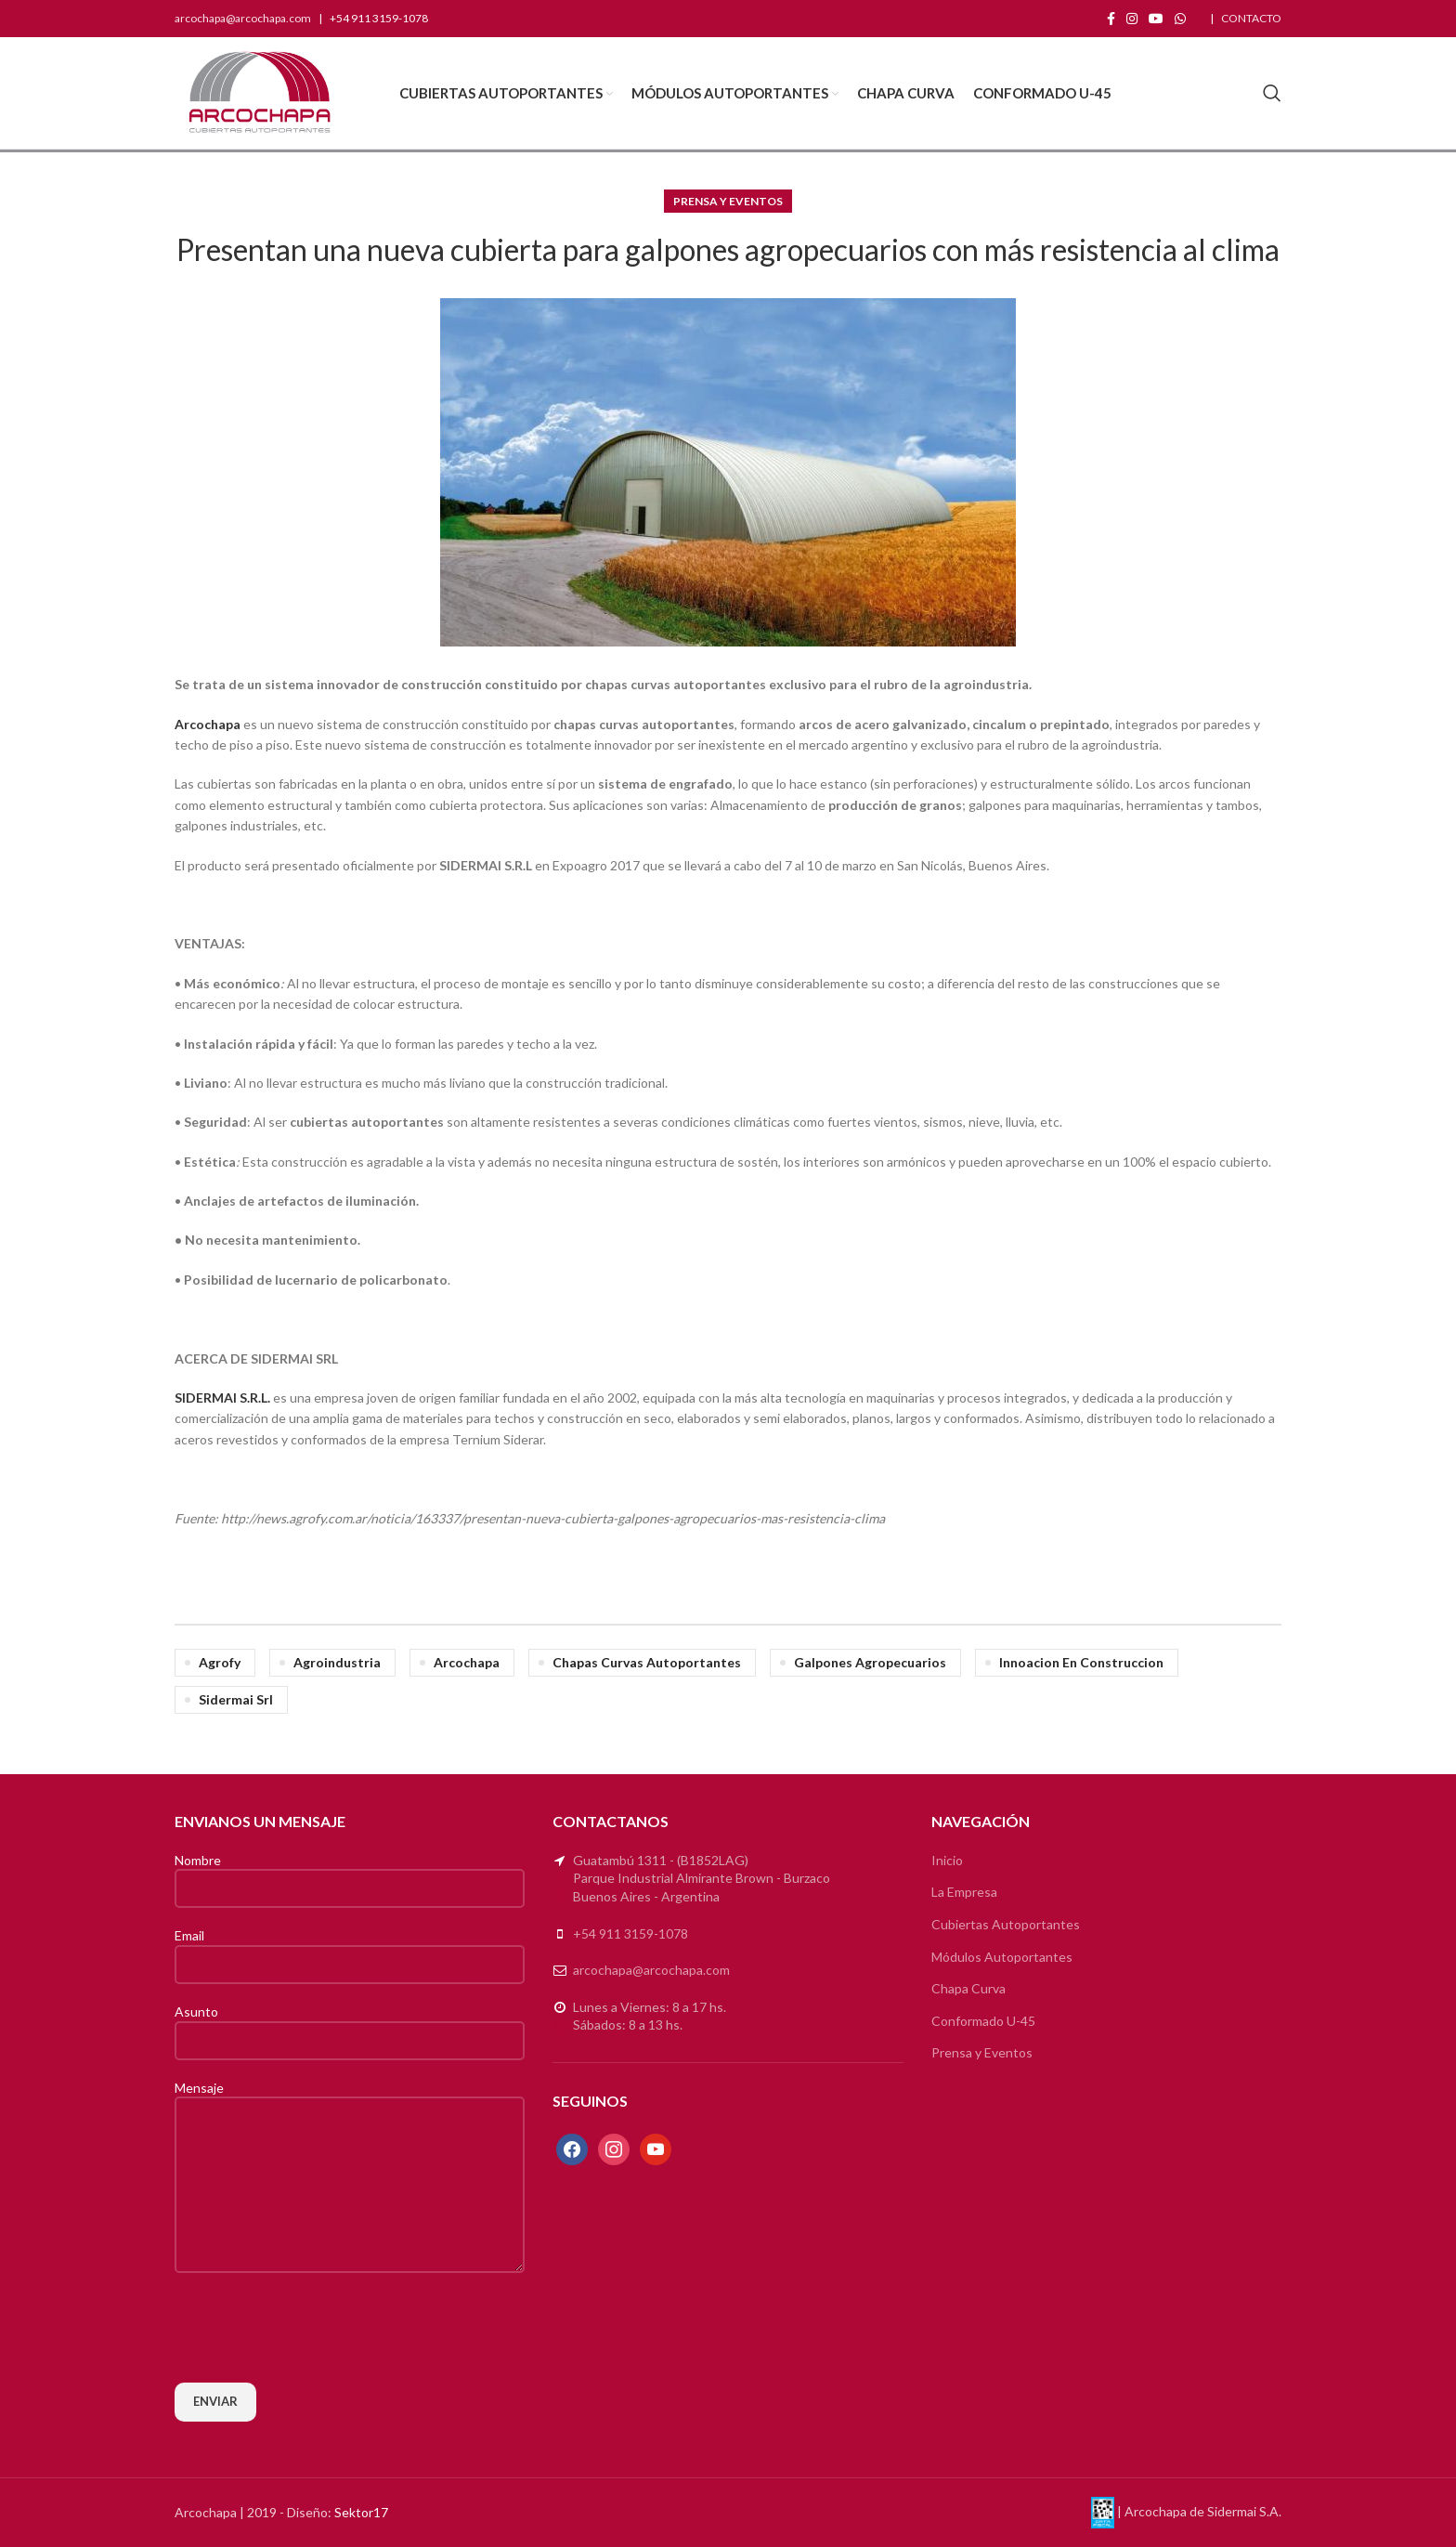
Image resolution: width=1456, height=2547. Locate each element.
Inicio (947, 1860)
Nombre (350, 1873)
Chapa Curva (968, 1988)
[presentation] (316, 2328)
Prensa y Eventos (728, 201)
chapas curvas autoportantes (646, 1662)
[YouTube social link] (1156, 19)
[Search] (1272, 92)
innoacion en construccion (1081, 1662)
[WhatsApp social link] (1180, 19)
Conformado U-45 (983, 2021)
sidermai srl (236, 1699)
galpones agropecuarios (870, 1662)
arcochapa (467, 1662)
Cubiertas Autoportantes (1005, 1924)
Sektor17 (361, 2512)
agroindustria (337, 1662)
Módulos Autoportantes (1001, 1957)
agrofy (219, 1662)
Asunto (350, 2025)
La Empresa (964, 1892)
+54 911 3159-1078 (630, 1933)
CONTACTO (1251, 18)
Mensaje (350, 2135)
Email (350, 1948)
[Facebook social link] (1111, 19)
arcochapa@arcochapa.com (243, 18)
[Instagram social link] (1132, 19)
